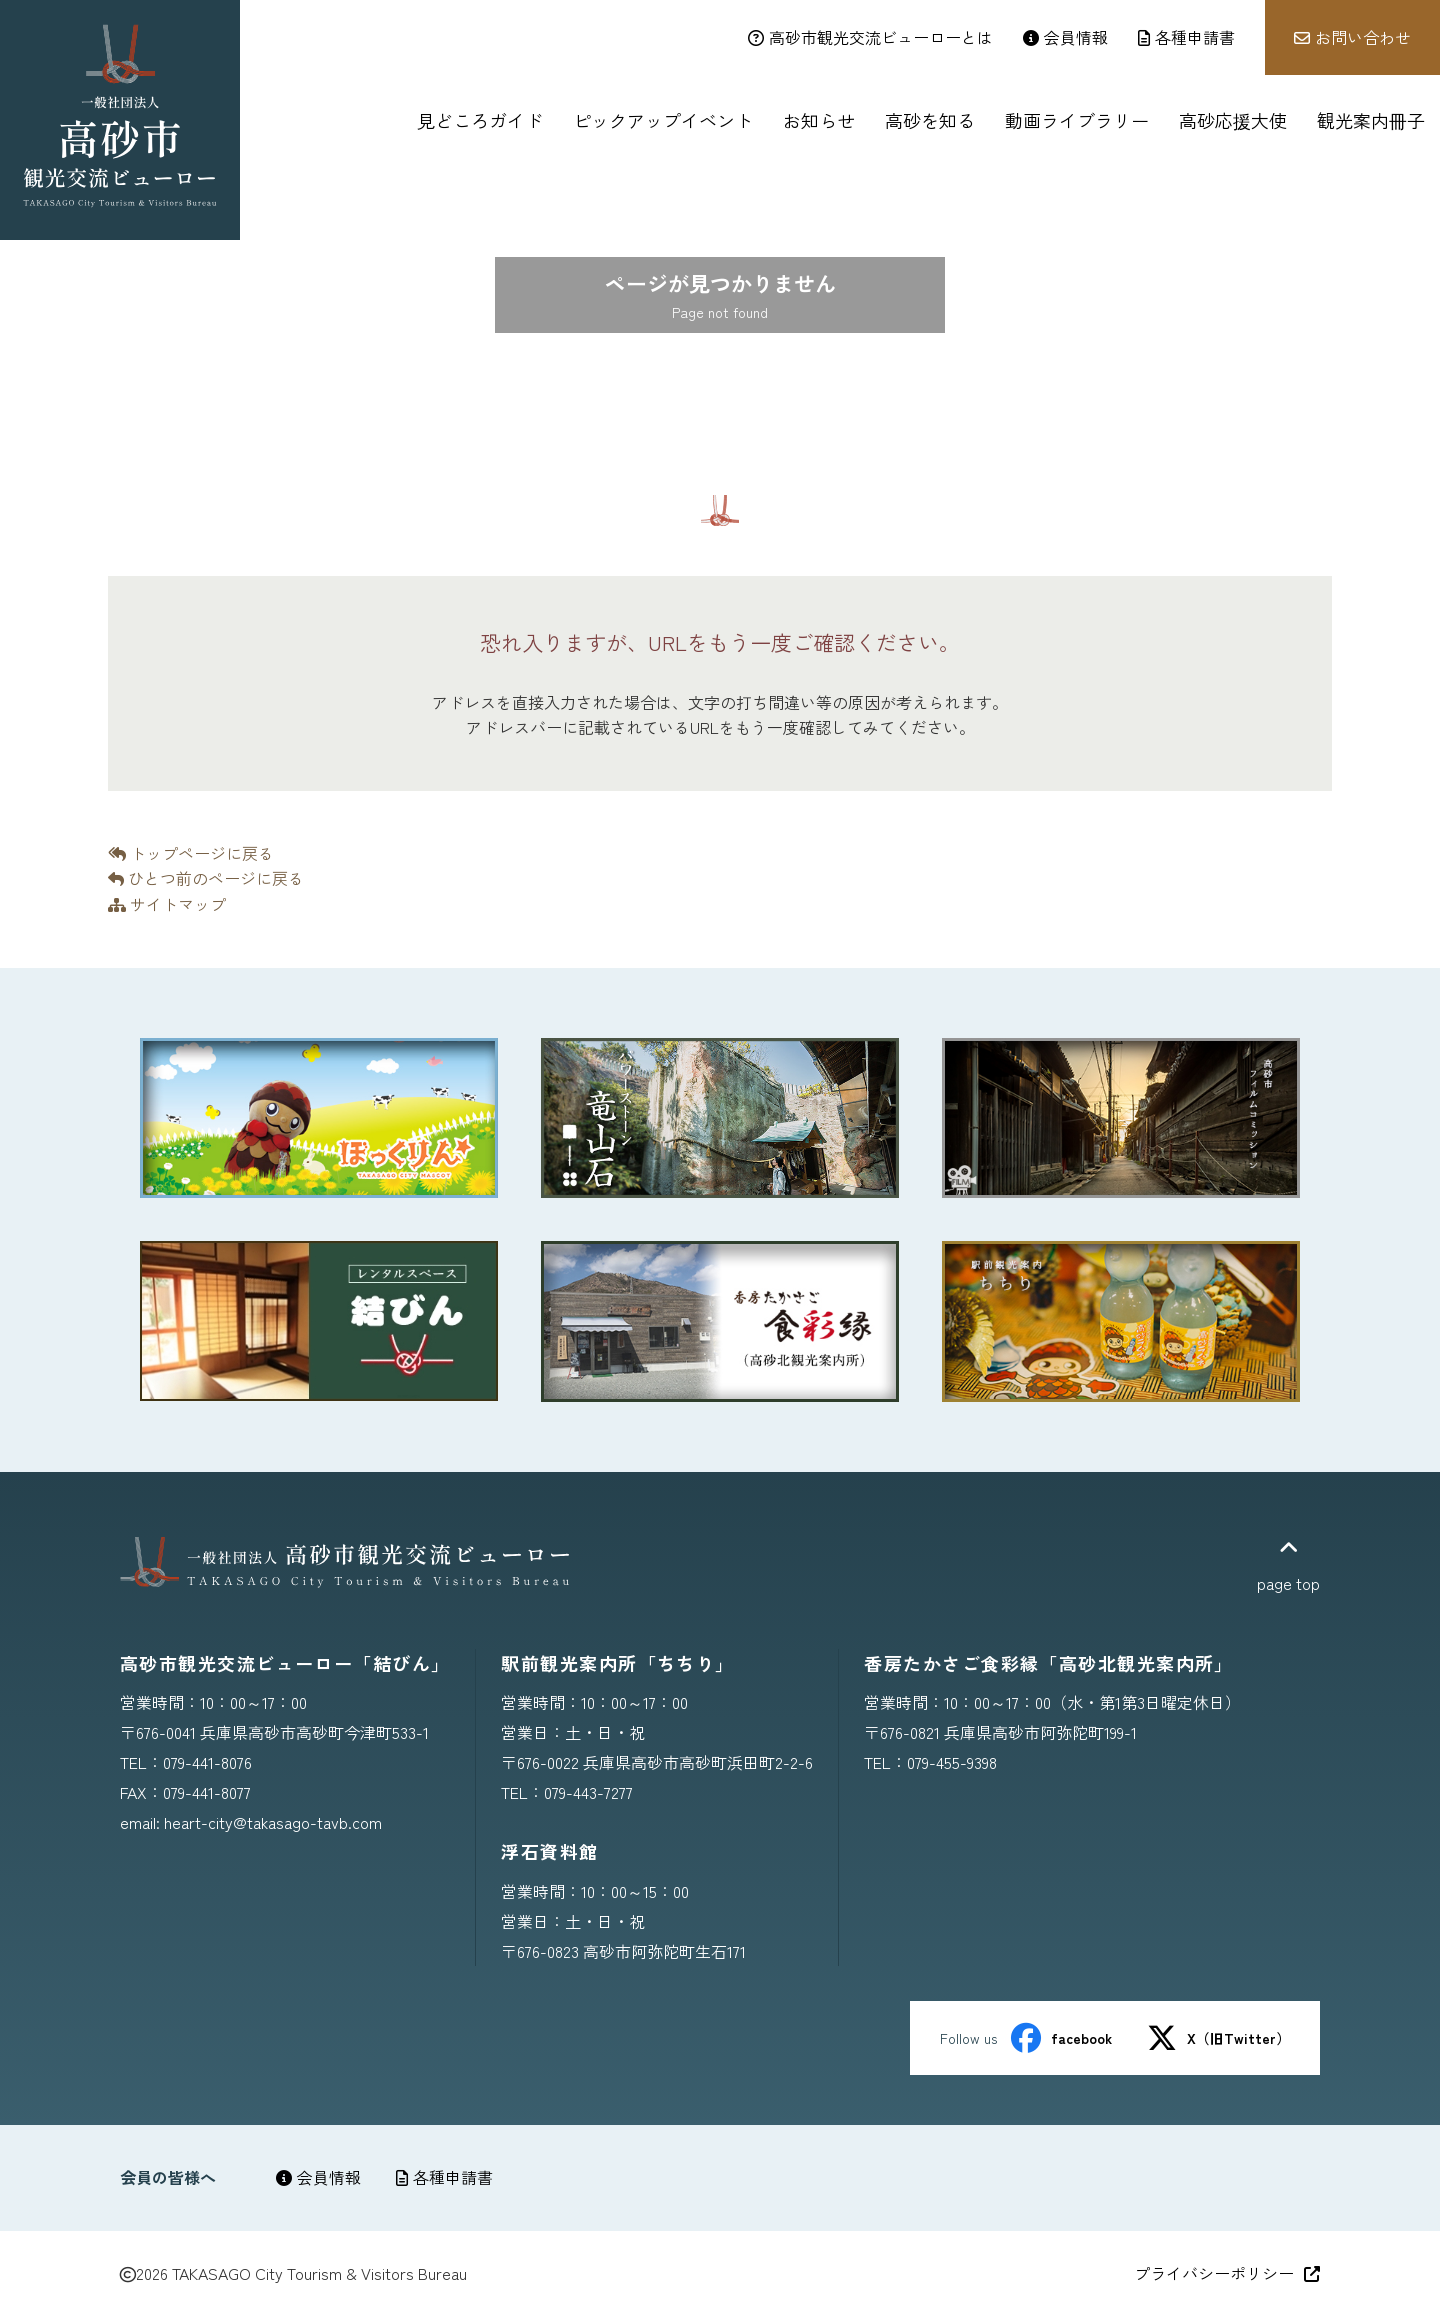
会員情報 (318, 2177)
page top (1288, 1566)
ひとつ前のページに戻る (206, 878)
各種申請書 (444, 2177)
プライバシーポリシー (1227, 2273)
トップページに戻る (191, 853)
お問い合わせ (1352, 37)
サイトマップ (167, 904)
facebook (1061, 2038)
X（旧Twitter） (1218, 2038)
